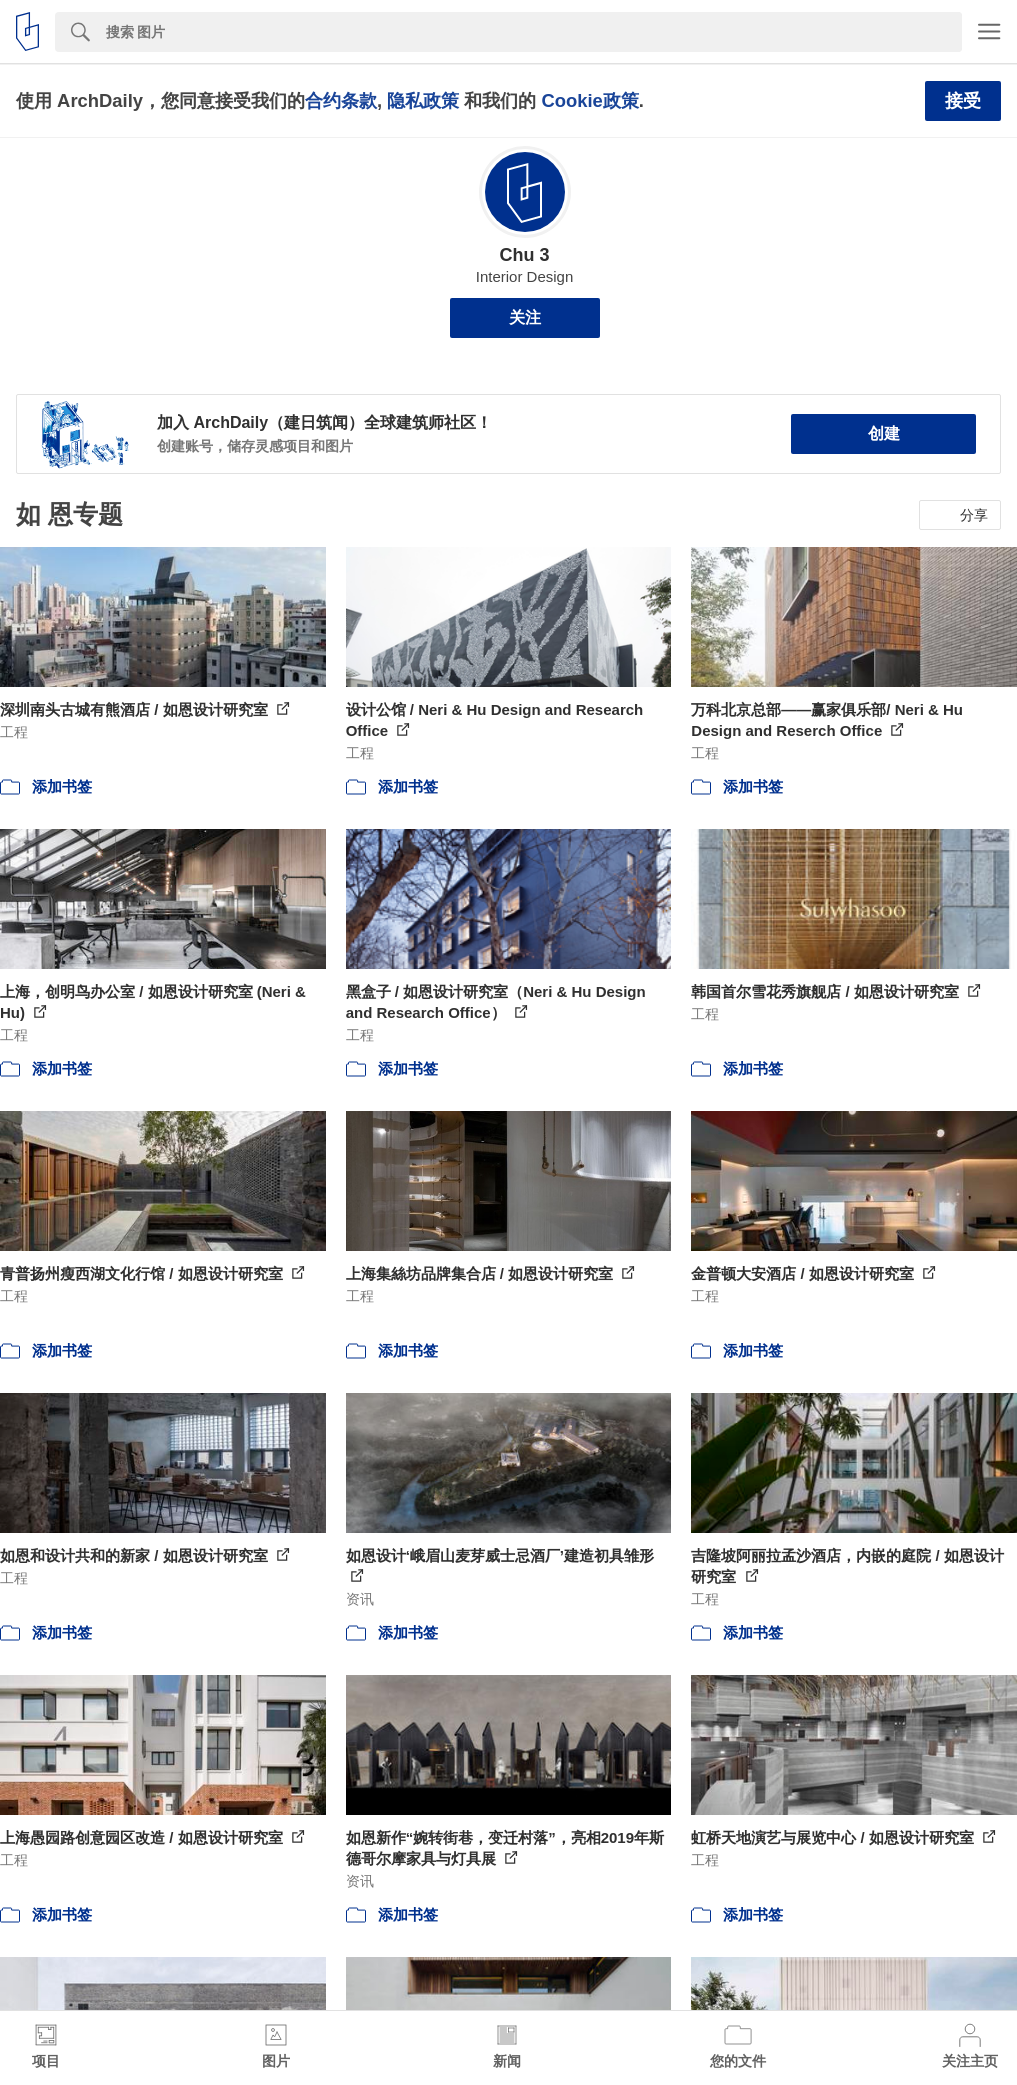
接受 (963, 101)
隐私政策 (423, 100)
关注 (525, 317)
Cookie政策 (589, 100)
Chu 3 (524, 255)
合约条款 (341, 100)
